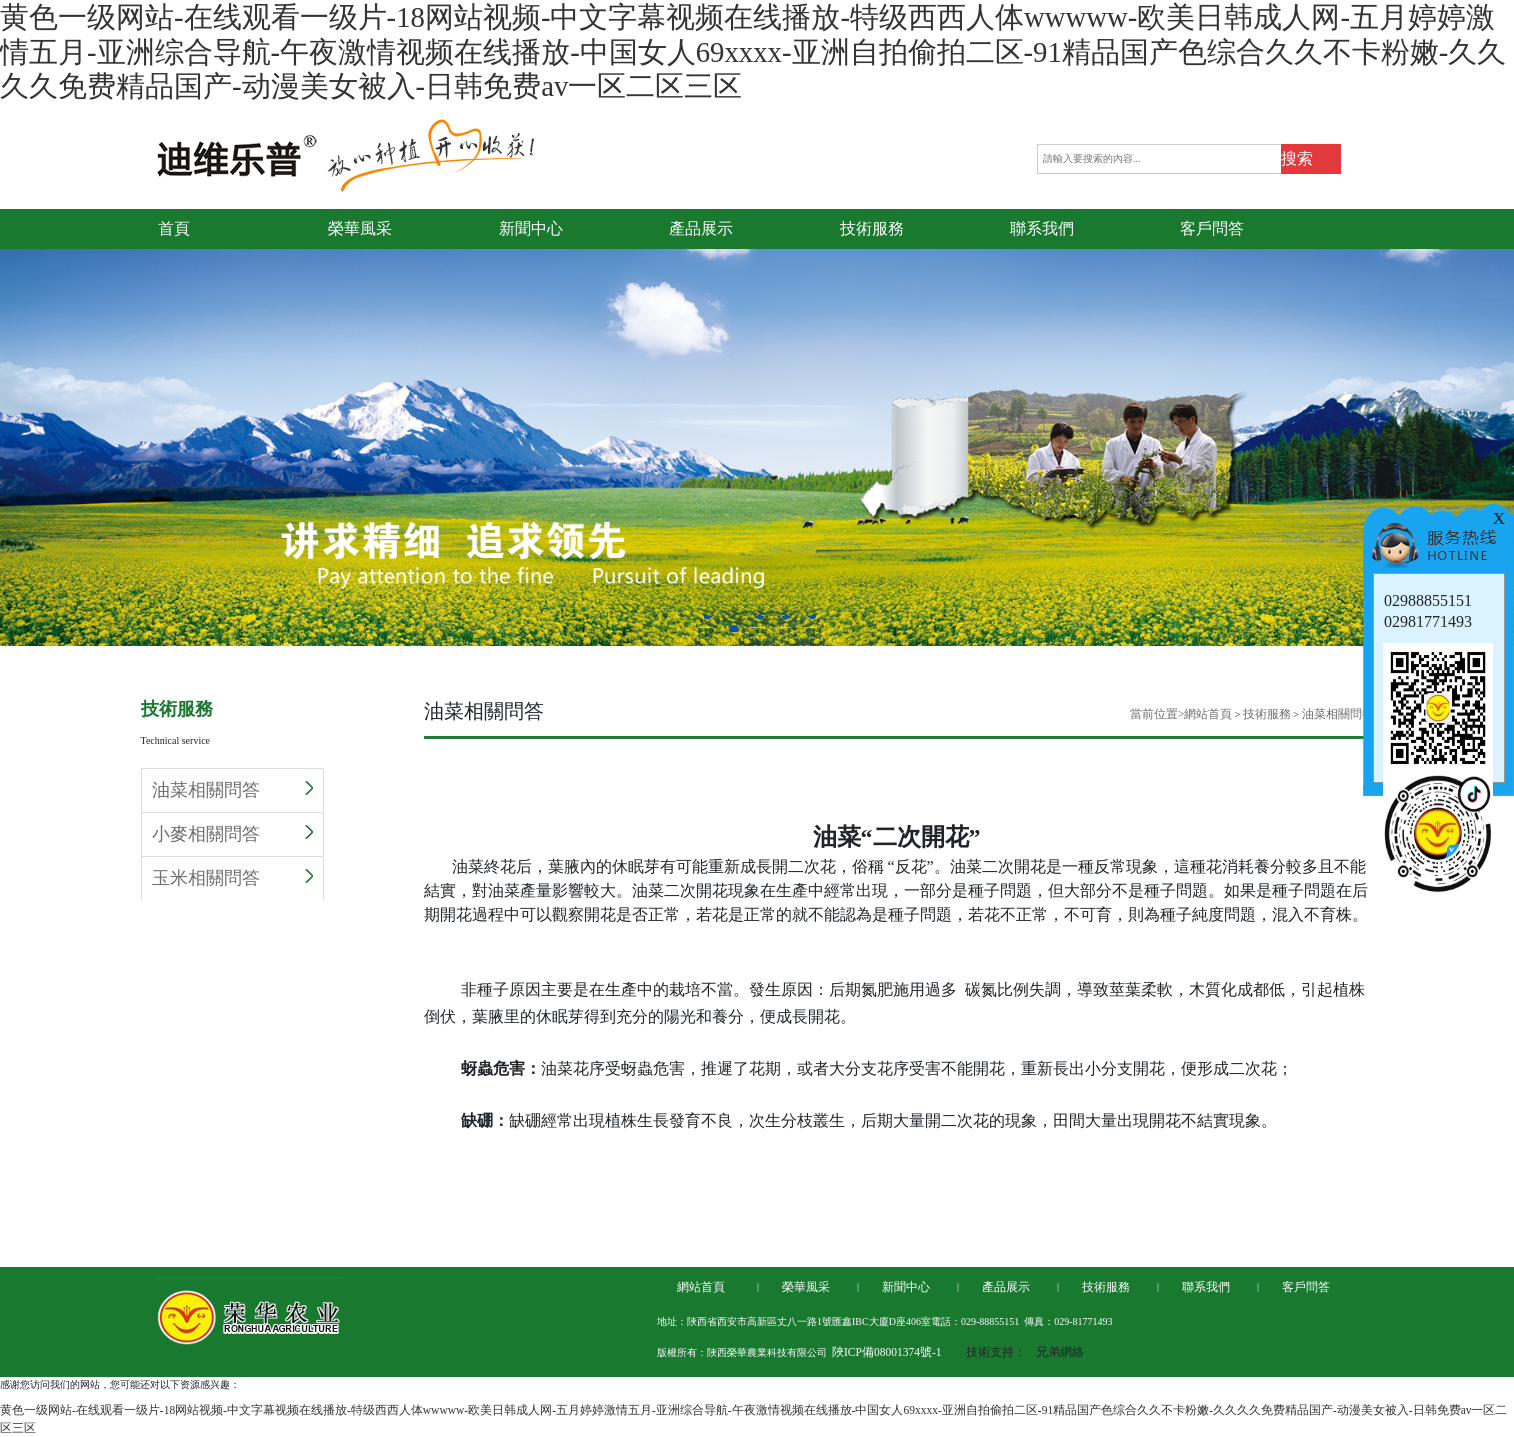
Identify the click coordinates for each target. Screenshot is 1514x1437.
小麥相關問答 (232, 834)
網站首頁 (1208, 714)
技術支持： (996, 1352)
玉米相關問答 (232, 878)
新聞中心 (906, 1287)
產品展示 (1006, 1287)
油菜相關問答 (232, 790)
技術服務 (1267, 714)
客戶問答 (1306, 1287)
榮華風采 (806, 1287)
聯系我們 (1206, 1287)
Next (1499, 410)
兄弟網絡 (1060, 1352)
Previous (15, 410)
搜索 (1297, 158)
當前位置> (1157, 714)
